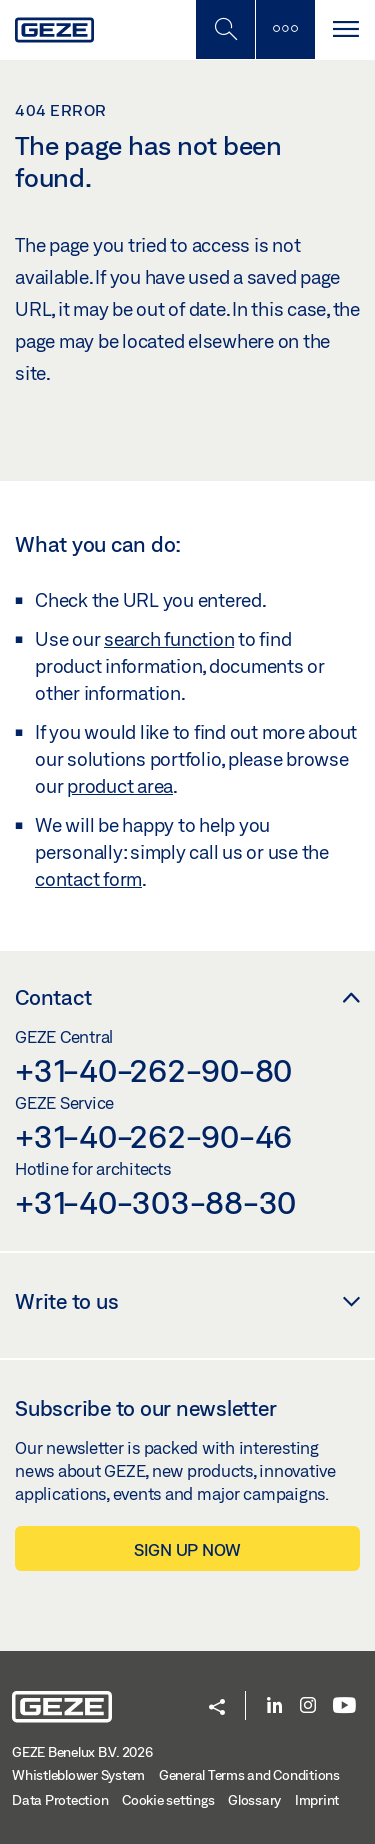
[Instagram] (308, 1706)
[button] (217, 1708)
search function (169, 639)
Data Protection (60, 1800)
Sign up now (187, 1549)
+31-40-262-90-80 (153, 1070)
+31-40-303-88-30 (155, 1202)
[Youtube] (344, 1706)
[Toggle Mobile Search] (225, 29)
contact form (88, 879)
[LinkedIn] (274, 1706)
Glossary (254, 1800)
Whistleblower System (78, 1775)
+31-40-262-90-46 (153, 1136)
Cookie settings (168, 1800)
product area (120, 786)
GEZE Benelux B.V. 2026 (82, 1752)
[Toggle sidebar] (285, 29)
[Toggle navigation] (345, 29)
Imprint (317, 1800)
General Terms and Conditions (249, 1775)
